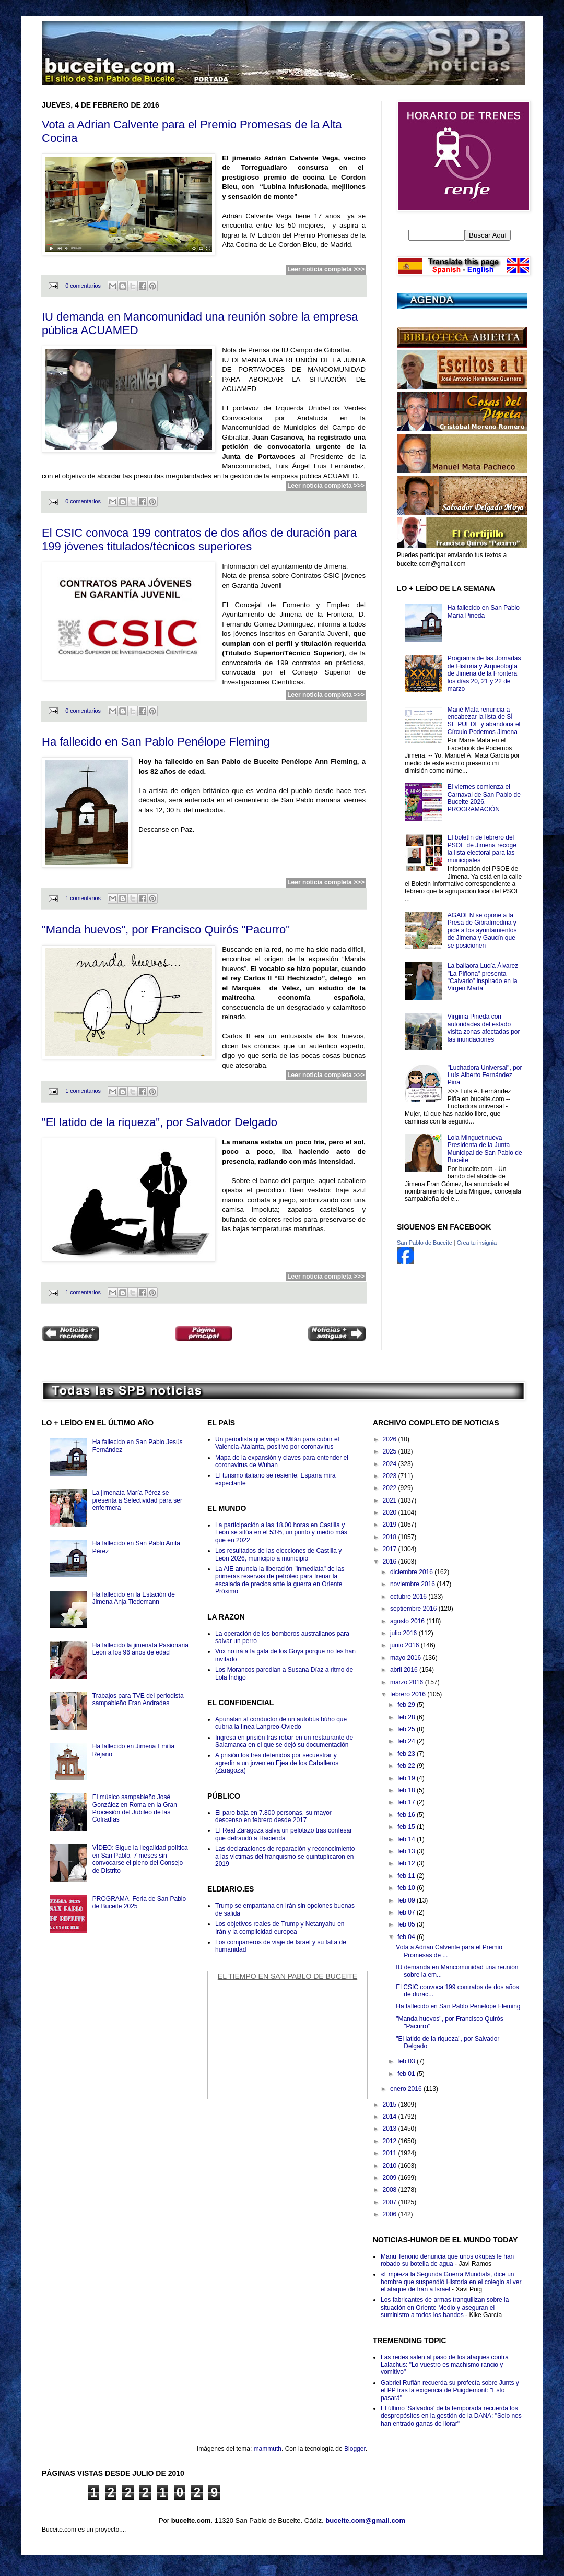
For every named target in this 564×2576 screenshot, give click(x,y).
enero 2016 (407, 2089)
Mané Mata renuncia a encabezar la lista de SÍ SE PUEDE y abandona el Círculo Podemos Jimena (484, 721)
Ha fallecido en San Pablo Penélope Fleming (156, 741)
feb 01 (407, 2073)
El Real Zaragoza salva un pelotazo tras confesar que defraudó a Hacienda (283, 1834)
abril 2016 (404, 1669)
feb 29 (407, 1704)
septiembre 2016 (414, 1608)
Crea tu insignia (477, 1242)
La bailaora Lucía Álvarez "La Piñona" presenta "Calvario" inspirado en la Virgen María (483, 977)
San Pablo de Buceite (424, 1242)
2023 (390, 1476)
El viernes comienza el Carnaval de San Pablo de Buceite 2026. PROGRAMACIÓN (484, 798)
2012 (390, 2141)
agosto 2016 (408, 1621)
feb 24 (407, 1741)
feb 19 (407, 1778)
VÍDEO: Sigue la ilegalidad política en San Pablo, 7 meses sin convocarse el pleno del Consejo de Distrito (140, 1859)
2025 (390, 1451)
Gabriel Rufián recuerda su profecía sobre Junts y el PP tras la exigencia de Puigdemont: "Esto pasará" (450, 2390)
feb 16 (407, 1814)
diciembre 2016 (412, 1572)
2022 (390, 1488)
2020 (390, 1512)
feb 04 (407, 1937)
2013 (390, 2128)
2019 (390, 1524)
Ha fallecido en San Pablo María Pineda (484, 611)
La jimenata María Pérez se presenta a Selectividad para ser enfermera (137, 1500)
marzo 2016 (407, 1682)
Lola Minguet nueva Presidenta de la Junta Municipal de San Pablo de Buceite (485, 1149)
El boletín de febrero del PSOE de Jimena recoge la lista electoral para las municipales (482, 849)
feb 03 (407, 2061)
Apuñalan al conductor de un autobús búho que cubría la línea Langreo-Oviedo (281, 1723)
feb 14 (407, 1839)
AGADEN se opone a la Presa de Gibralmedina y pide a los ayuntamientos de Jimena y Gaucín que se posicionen (482, 930)
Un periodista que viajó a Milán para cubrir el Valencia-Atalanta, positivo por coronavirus (277, 1443)
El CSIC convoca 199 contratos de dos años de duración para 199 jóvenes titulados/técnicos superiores (199, 539)
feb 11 (407, 1876)
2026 (390, 1439)
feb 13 (407, 1851)
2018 (390, 1537)
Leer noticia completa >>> (326, 269)
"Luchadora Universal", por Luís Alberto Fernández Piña (485, 1075)
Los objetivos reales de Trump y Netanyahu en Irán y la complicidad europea (279, 1927)
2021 (390, 1500)
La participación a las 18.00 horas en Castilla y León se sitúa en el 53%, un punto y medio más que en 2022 (281, 1532)
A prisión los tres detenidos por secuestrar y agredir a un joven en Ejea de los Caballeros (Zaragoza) (276, 1763)
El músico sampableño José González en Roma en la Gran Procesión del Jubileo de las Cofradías (134, 1808)
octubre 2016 (409, 1596)
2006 (390, 2214)
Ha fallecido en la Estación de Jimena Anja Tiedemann (133, 1598)
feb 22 (407, 1765)
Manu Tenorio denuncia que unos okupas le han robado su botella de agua (447, 2260)
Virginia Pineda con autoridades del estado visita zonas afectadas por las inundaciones (484, 1028)
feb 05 (407, 1924)
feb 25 (407, 1729)
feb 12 (407, 1863)
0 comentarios (83, 285)
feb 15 (407, 1826)
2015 (390, 2104)
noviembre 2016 (413, 1584)
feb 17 (407, 1802)
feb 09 (407, 1900)
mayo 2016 (406, 1657)
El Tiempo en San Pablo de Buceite (287, 1976)
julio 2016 (404, 1633)
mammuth (267, 2448)
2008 (390, 2189)
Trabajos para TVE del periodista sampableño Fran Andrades (138, 1699)
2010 (390, 2165)
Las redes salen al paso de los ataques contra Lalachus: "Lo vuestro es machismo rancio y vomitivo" (445, 2365)
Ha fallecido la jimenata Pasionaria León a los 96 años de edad (140, 1648)
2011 (390, 2153)
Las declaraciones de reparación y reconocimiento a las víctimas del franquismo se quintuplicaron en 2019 (285, 1856)
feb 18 (407, 1790)
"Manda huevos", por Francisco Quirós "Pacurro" (166, 929)
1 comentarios (83, 898)
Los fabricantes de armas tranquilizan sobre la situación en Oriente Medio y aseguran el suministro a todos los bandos (445, 2307)
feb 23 (407, 1753)
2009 (390, 2177)
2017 (390, 1549)
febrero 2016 (408, 1694)
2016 (390, 1561)
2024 (390, 1464)
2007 (390, 2202)
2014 (390, 2116)
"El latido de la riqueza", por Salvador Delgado (159, 1122)
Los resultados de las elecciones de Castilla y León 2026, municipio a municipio (278, 1554)
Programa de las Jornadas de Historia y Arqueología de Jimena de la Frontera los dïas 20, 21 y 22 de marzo (484, 673)
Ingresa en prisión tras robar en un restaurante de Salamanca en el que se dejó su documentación (284, 1741)
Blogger (355, 2448)
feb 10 (407, 1888)
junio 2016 (405, 1645)
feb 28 (407, 1717)
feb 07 (407, 1912)
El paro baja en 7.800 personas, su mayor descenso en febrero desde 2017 (273, 1816)
